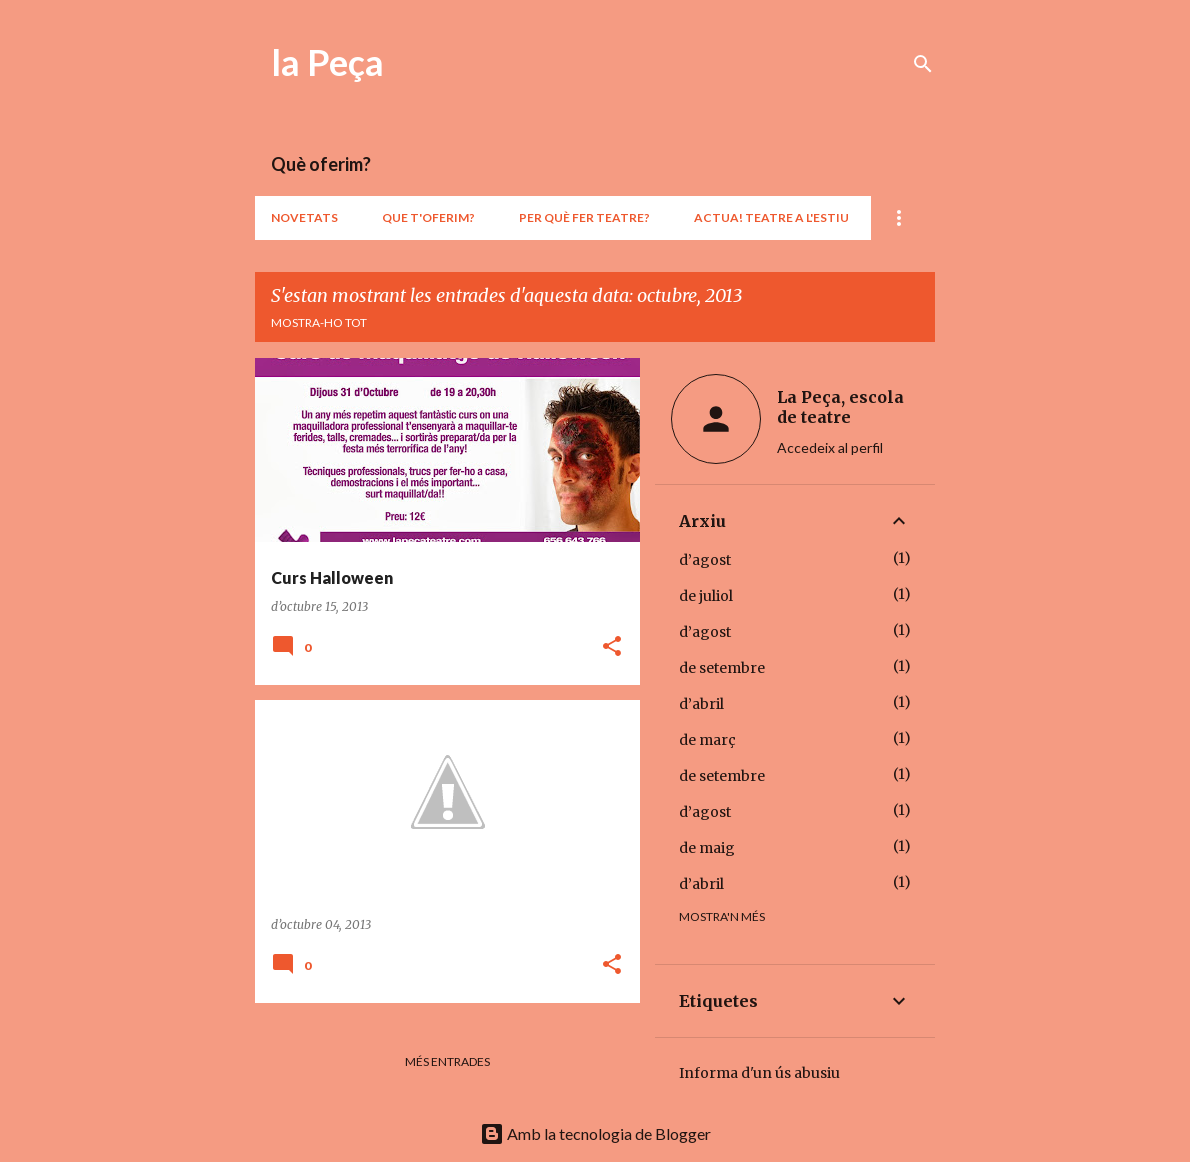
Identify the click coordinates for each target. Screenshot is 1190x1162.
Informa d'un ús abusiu (759, 1073)
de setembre (722, 668)
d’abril (701, 704)
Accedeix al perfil (830, 447)
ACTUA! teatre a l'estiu (771, 217)
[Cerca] (923, 64)
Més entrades (447, 1061)
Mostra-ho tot (319, 322)
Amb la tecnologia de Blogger (595, 1133)
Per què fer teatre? (584, 217)
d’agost (705, 560)
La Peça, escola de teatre (840, 407)
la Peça (327, 62)
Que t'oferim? (428, 217)
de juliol (706, 596)
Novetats (304, 217)
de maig (707, 848)
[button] (612, 647)
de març (707, 740)
